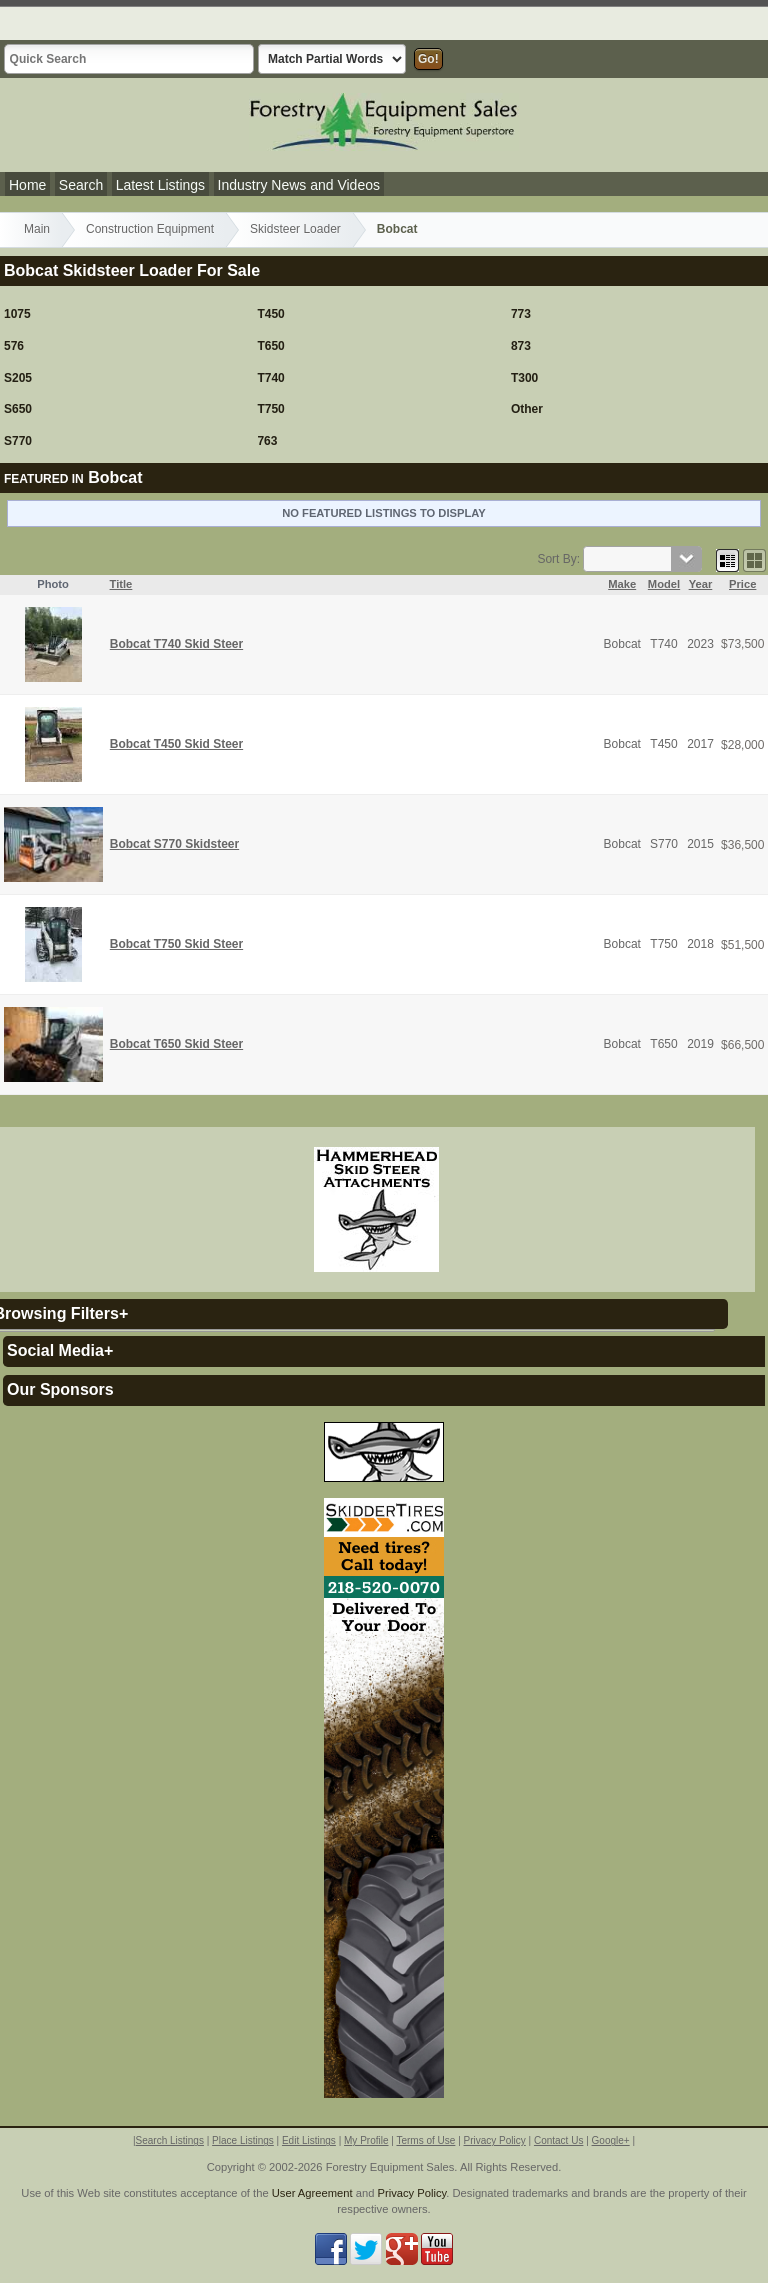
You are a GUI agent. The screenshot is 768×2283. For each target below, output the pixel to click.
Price (742, 584)
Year (701, 584)
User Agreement (312, 2193)
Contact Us (558, 2140)
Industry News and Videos (299, 185)
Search (81, 185)
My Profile (366, 2140)
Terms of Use (425, 2140)
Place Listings (243, 2140)
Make (622, 584)
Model (664, 584)
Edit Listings (309, 2140)
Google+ (611, 2140)
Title (121, 584)
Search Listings (170, 2140)
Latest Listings (161, 185)
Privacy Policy (495, 2140)
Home (27, 185)
